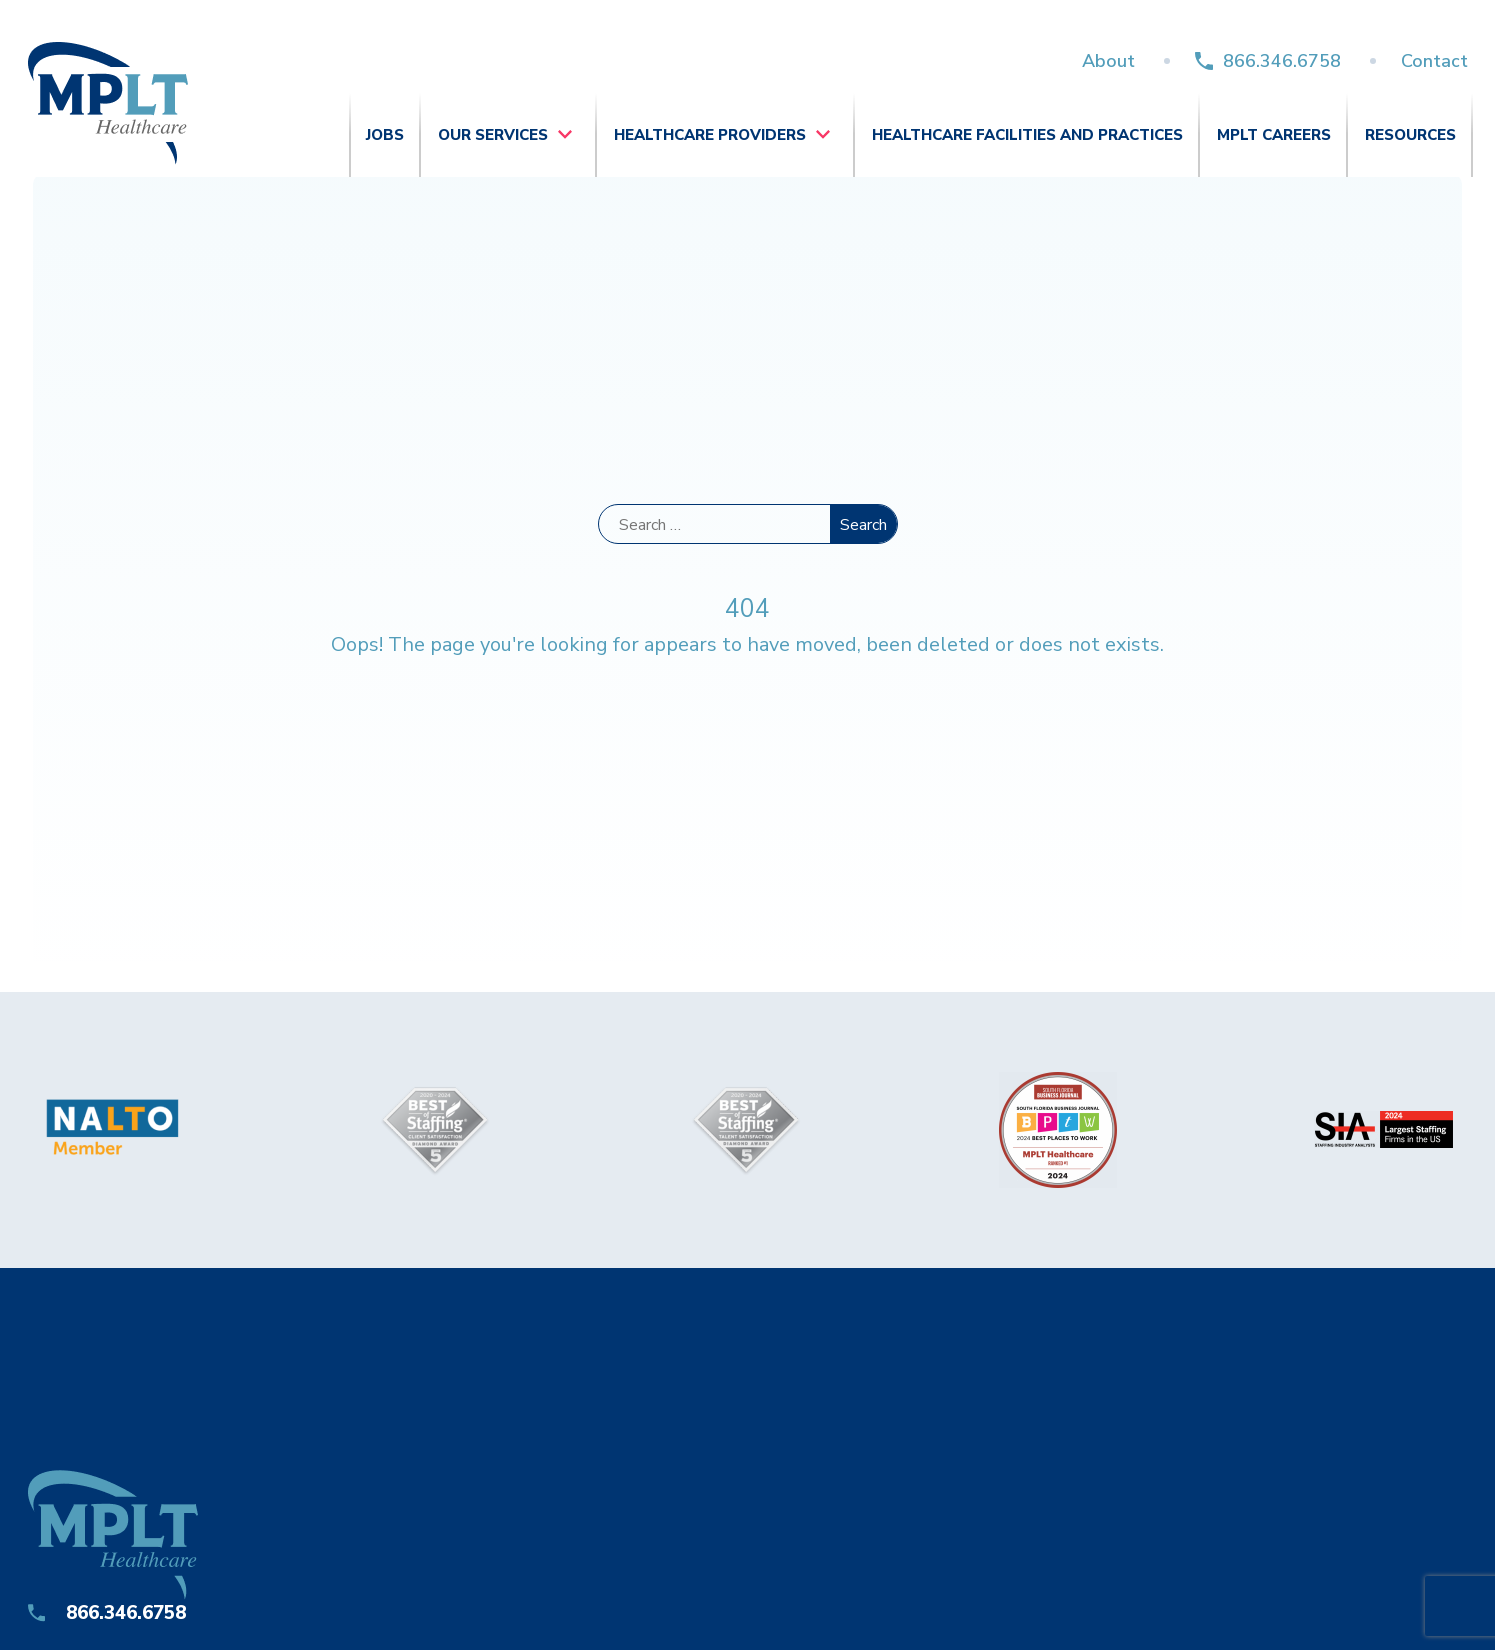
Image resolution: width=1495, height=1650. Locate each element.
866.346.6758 (1282, 61)
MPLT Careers (1274, 135)
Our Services (493, 135)
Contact (1434, 61)
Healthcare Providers (710, 135)
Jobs (385, 135)
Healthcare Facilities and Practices (1027, 135)
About (1108, 61)
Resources (1410, 135)
